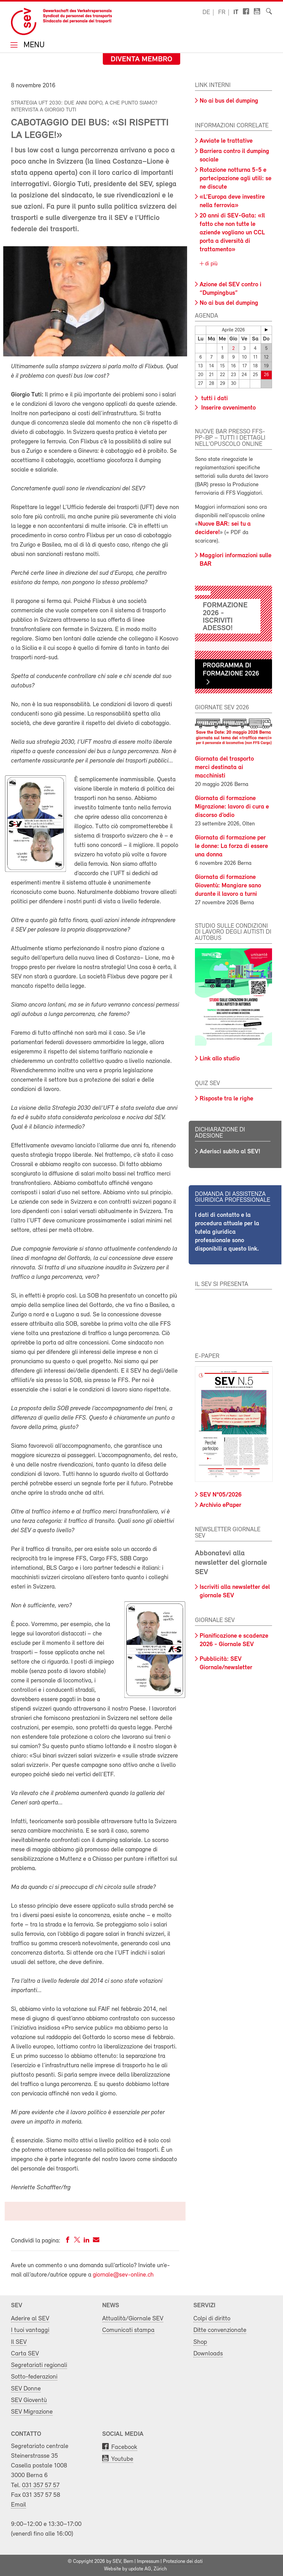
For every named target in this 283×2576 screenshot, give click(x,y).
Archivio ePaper (220, 1505)
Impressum (148, 2561)
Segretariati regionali (39, 2365)
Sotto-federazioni (34, 2377)
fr (221, 12)
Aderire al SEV (30, 2318)
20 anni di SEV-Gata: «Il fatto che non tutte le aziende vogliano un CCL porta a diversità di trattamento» (232, 233)
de (206, 12)
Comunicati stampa (128, 2330)
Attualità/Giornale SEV (132, 2318)
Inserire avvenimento (228, 408)
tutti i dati (214, 398)
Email (18, 2505)
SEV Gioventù (29, 2400)
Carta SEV (25, 2353)
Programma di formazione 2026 (231, 669)
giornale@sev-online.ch (123, 2275)
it (235, 12)
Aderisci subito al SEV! (230, 1152)
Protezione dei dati (183, 2561)
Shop (200, 2342)
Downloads (208, 2353)
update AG (139, 2569)
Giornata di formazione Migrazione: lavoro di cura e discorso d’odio (232, 807)
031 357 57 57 (41, 2485)
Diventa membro (141, 59)
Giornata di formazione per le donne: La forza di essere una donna (231, 846)
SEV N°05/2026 (221, 1495)
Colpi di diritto (211, 2318)
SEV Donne (26, 2388)
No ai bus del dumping (229, 101)
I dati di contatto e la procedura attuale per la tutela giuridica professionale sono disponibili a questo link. (227, 1232)
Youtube (122, 2459)
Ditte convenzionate (219, 2330)
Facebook (124, 2447)
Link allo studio (220, 1059)
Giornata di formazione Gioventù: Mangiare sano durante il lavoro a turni (228, 885)
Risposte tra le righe (226, 1099)
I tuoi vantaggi (30, 2330)
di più (210, 264)
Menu (33, 45)
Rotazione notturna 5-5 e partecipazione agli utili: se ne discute (235, 178)
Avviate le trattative (226, 141)
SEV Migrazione (32, 2412)
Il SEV (19, 2342)
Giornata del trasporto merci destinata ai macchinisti (224, 767)
